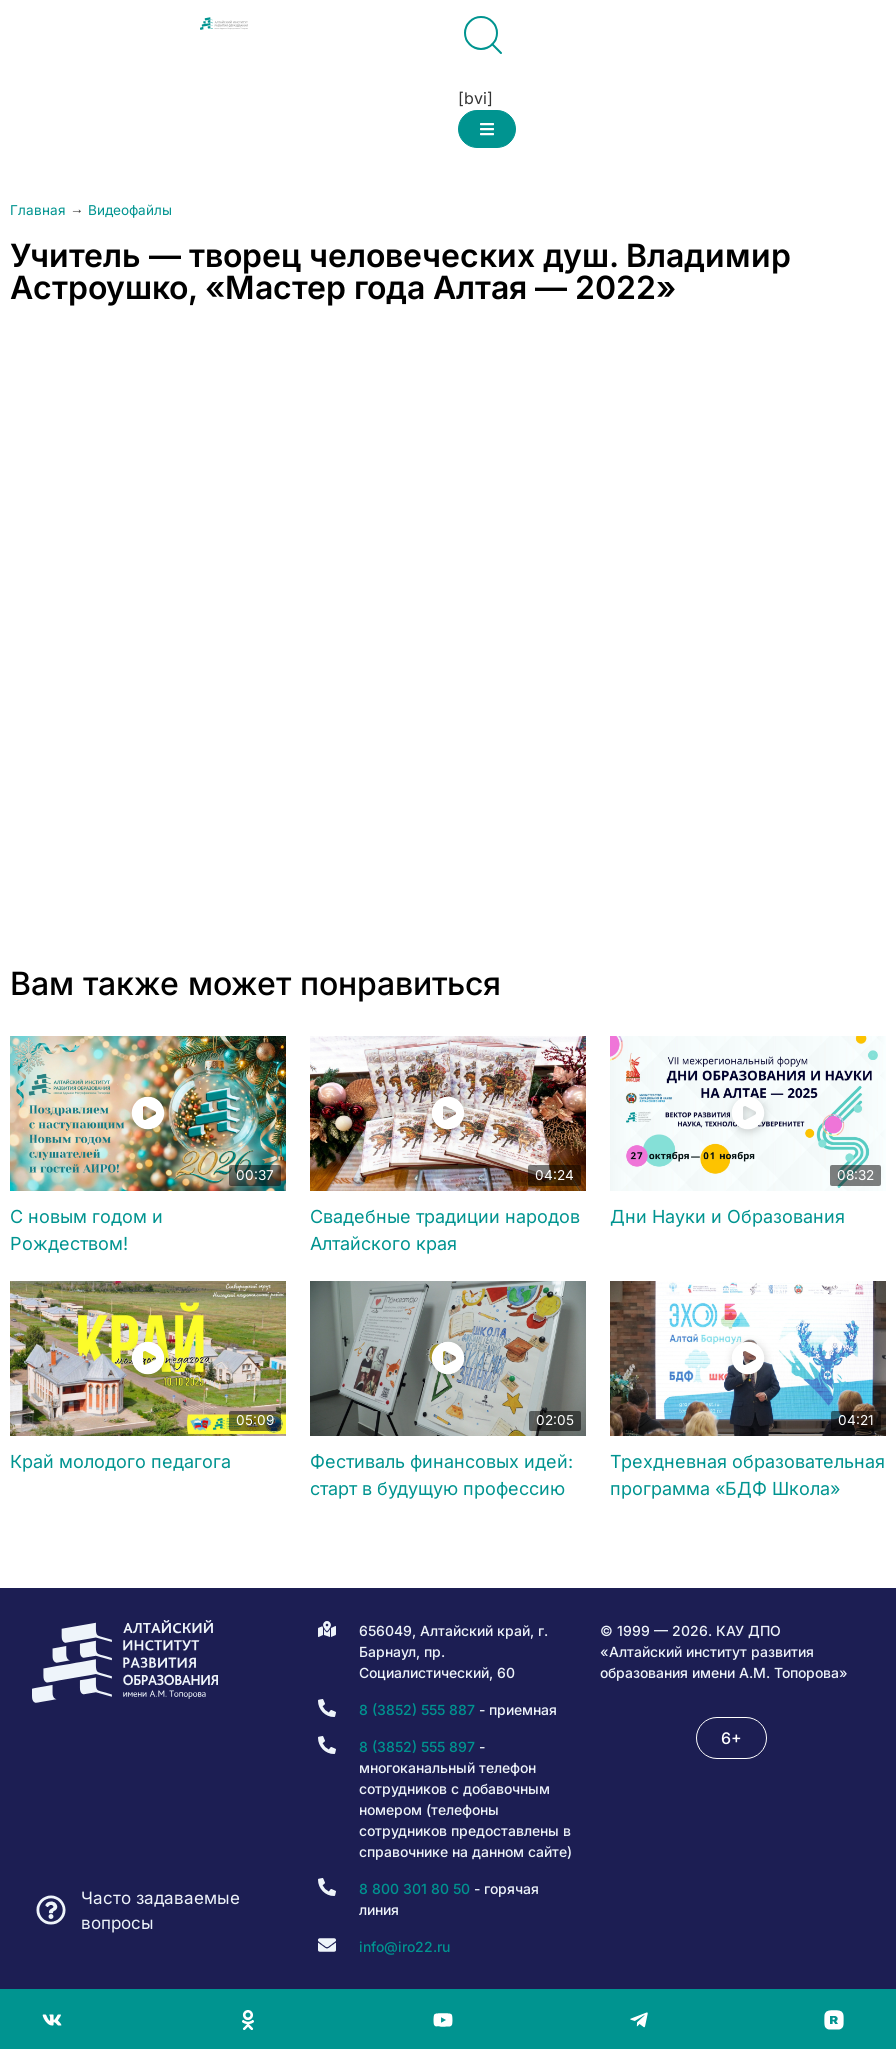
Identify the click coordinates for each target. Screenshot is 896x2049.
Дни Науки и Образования (727, 1216)
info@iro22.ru (404, 1946)
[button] (487, 129)
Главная (38, 210)
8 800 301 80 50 (414, 1888)
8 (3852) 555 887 (417, 1709)
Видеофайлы (130, 210)
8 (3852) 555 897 (417, 1746)
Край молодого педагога (120, 1461)
